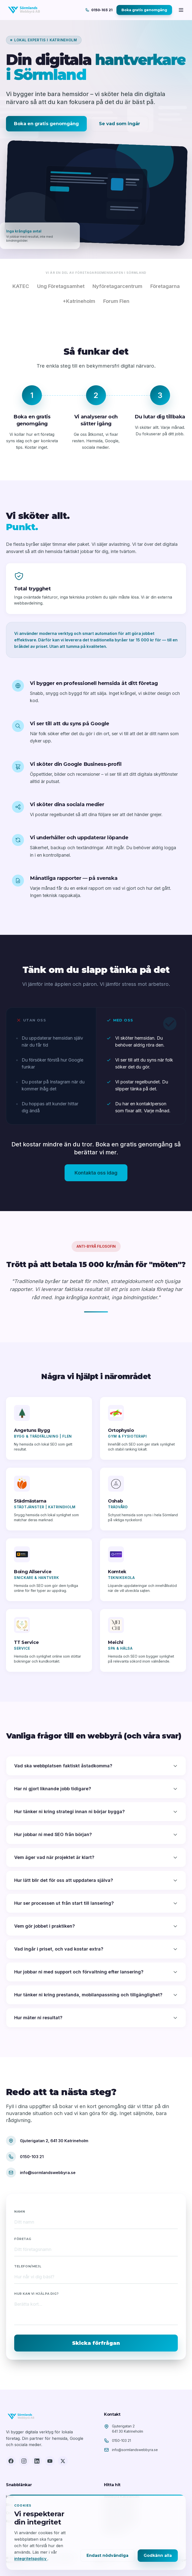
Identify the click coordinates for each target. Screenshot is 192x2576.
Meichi (115, 1642)
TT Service (26, 1642)
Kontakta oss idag (96, 1173)
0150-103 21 (32, 2156)
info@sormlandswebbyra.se (48, 2172)
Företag (22, 2239)
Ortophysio (121, 1430)
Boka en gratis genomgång (46, 123)
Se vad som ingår (119, 123)
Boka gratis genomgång (144, 10)
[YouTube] (50, 2461)
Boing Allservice (32, 1571)
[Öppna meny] (181, 10)
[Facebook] (11, 2461)
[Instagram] (24, 2461)
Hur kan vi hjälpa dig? (36, 2294)
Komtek (117, 1571)
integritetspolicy (30, 2558)
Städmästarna (30, 1501)
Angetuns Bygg (32, 1430)
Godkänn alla (158, 2555)
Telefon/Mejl (27, 2266)
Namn (19, 2211)
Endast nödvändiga (107, 2555)
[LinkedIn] (37, 2461)
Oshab (115, 1501)
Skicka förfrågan (96, 2343)
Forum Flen (116, 301)
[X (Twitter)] (63, 2461)
